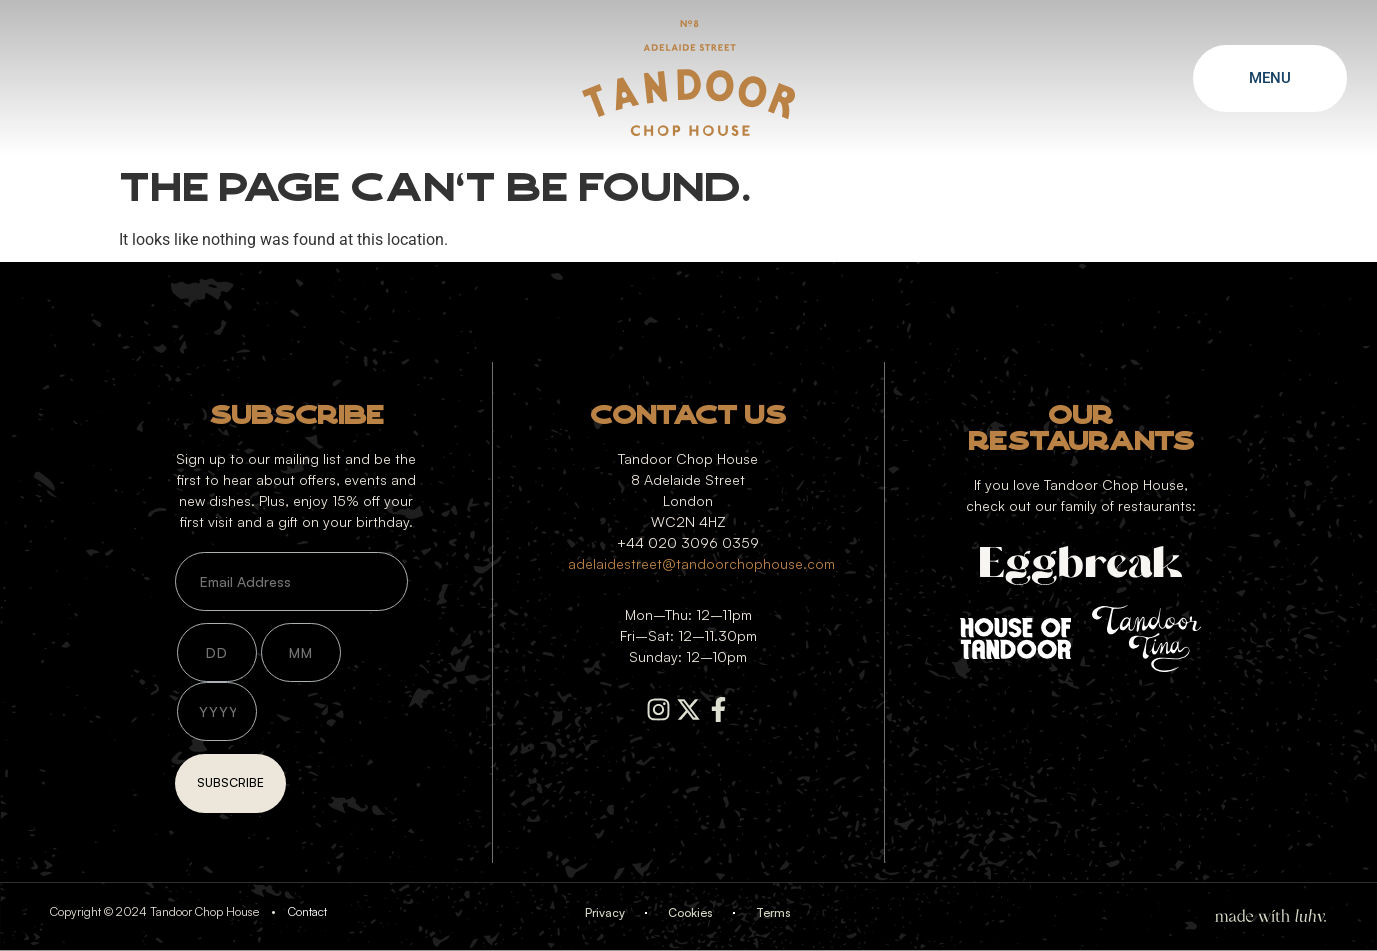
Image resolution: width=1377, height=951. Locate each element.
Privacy (605, 912)
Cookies (690, 912)
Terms (773, 912)
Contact (307, 911)
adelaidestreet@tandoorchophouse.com (701, 563)
